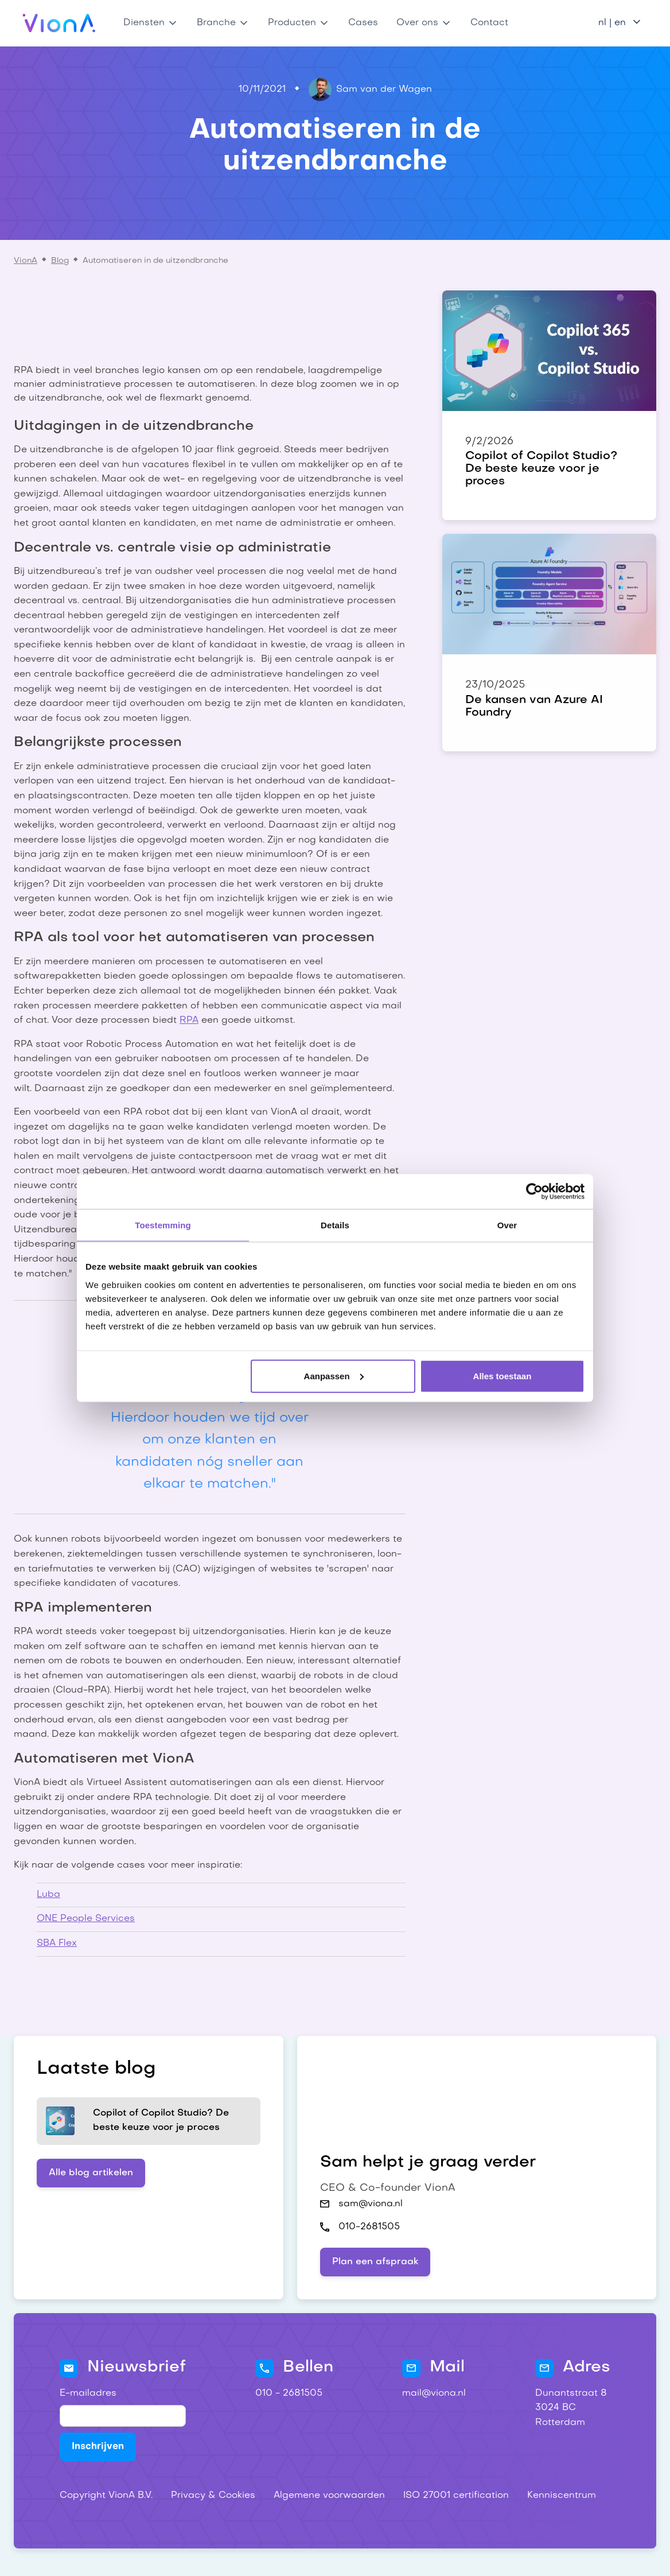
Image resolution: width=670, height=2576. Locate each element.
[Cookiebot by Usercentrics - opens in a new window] (534, 1191)
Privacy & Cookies (213, 2495)
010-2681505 (369, 2227)
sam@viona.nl (370, 2204)
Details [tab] (335, 1225)
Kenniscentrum (561, 2495)
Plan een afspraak (375, 2262)
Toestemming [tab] (163, 1225)
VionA (25, 261)
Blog (60, 261)
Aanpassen (334, 1375)
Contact (489, 23)
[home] (59, 23)
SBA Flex (57, 1943)
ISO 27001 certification (456, 2495)
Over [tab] (507, 1225)
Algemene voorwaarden (329, 2495)
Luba (48, 1894)
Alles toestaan (502, 1375)
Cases (363, 23)
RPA (189, 1020)
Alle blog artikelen (91, 2173)
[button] (151, 23)
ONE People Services (86, 1918)
